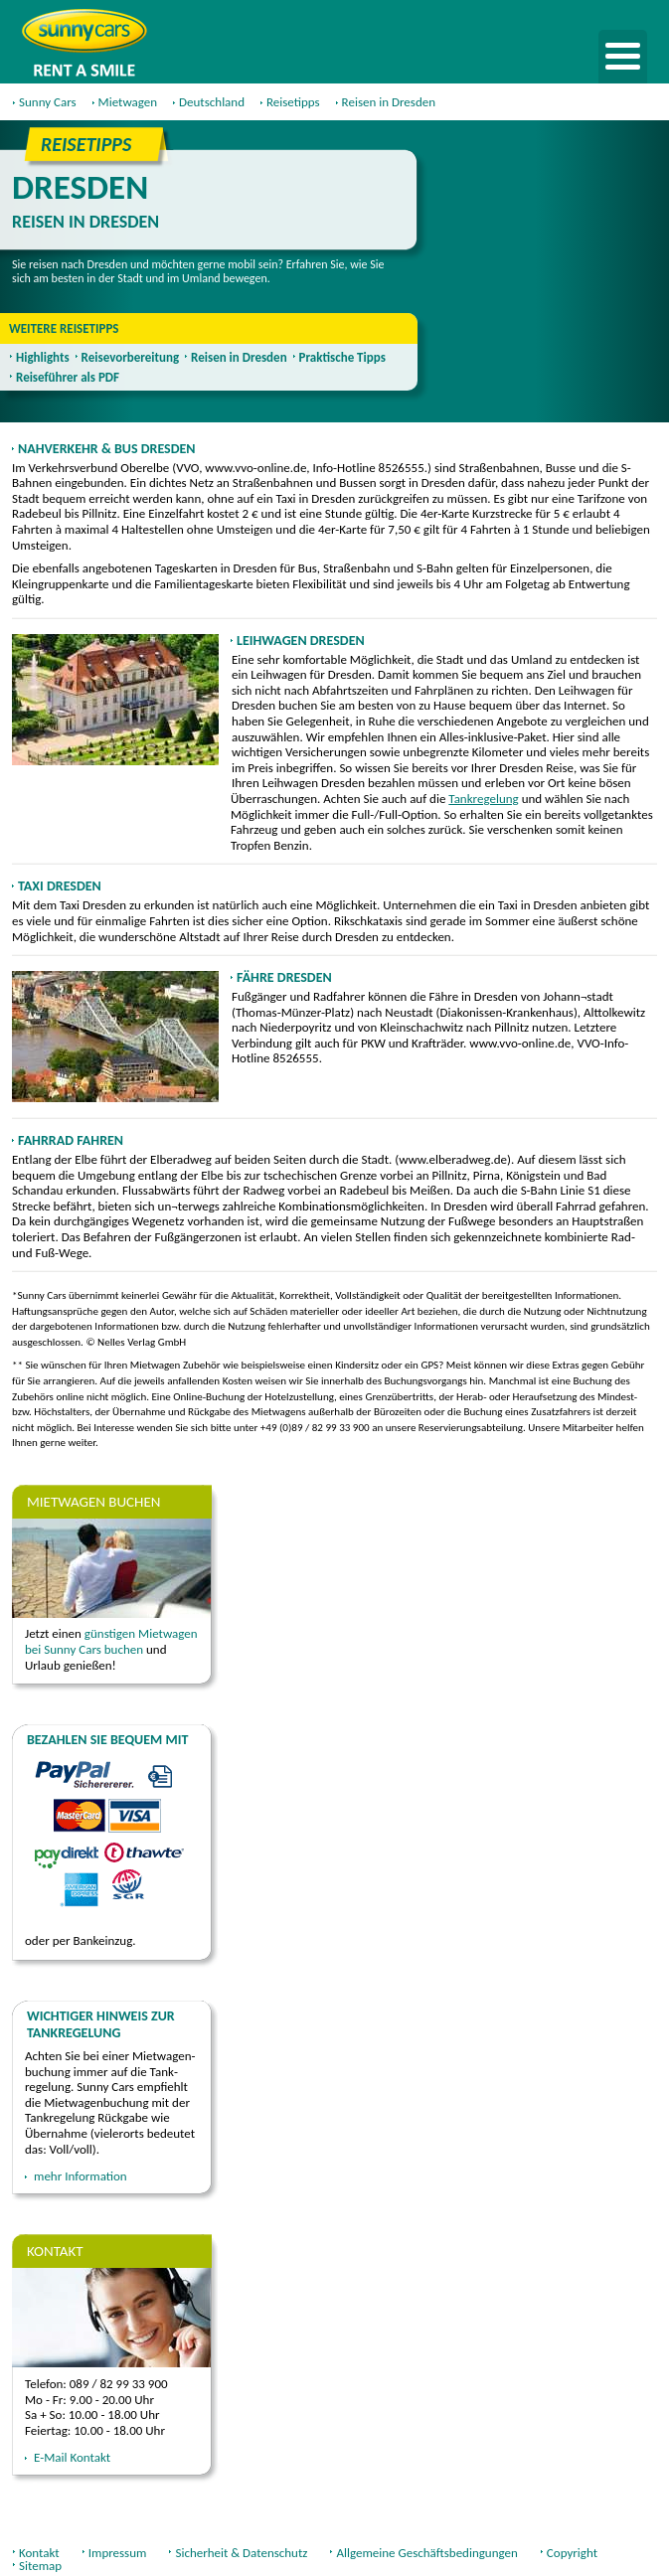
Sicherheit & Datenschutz (241, 2552)
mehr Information (80, 2176)
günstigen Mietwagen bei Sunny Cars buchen (111, 1641)
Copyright (572, 2552)
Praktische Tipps (342, 357)
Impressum (117, 2552)
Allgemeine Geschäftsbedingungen (426, 2552)
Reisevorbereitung (131, 357)
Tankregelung (483, 798)
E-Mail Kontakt (72, 2457)
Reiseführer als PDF (67, 377)
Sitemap (40, 2565)
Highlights (43, 357)
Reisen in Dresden (239, 357)
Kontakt (39, 2552)
